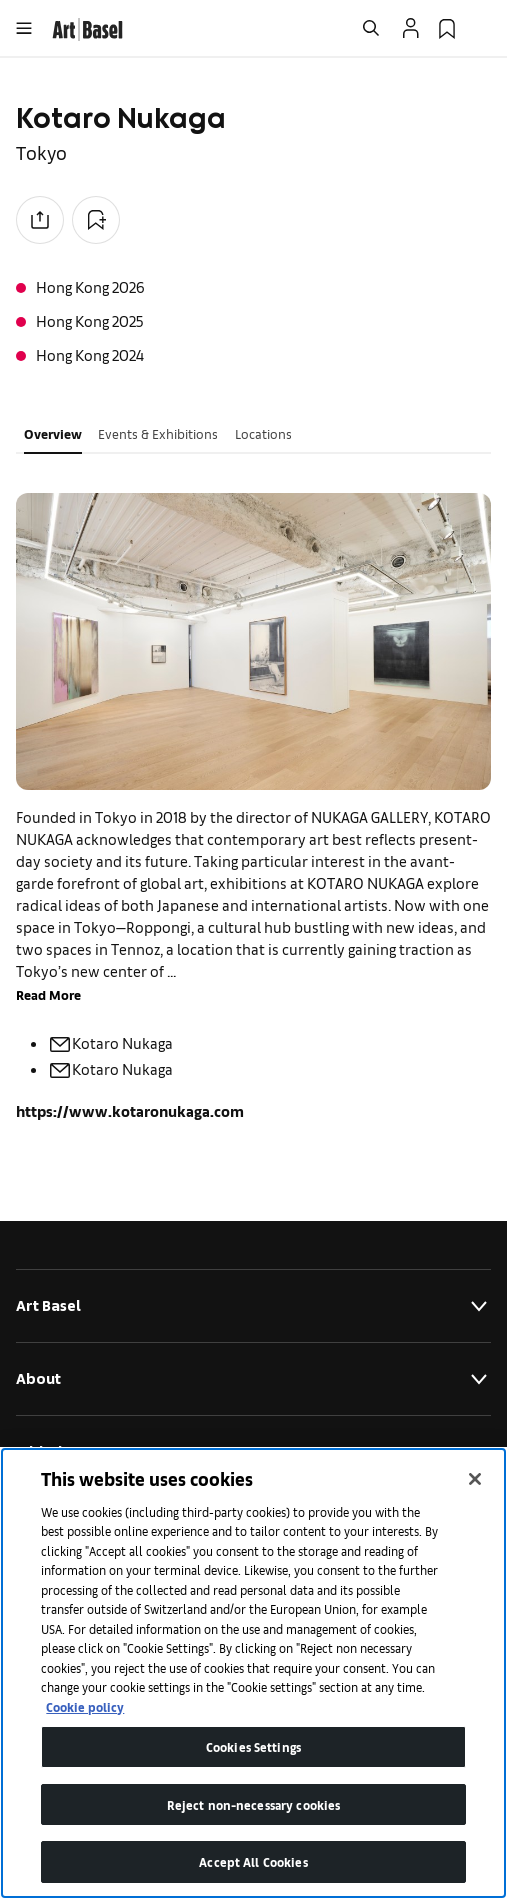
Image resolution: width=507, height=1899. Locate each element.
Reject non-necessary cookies (254, 1804)
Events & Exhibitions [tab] (158, 433)
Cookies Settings (253, 1746)
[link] (87, 26)
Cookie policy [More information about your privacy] (85, 1706)
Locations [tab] (263, 433)
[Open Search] (371, 28)
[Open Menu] (24, 28)
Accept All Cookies (253, 1861)
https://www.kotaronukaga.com (130, 1110)
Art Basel (253, 1306)
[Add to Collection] (96, 220)
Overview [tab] (53, 433)
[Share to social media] (40, 220)
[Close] (475, 1479)
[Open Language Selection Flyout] (483, 28)
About (253, 1379)
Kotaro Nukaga (110, 1042)
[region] (253, 1673)
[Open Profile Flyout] (411, 28)
